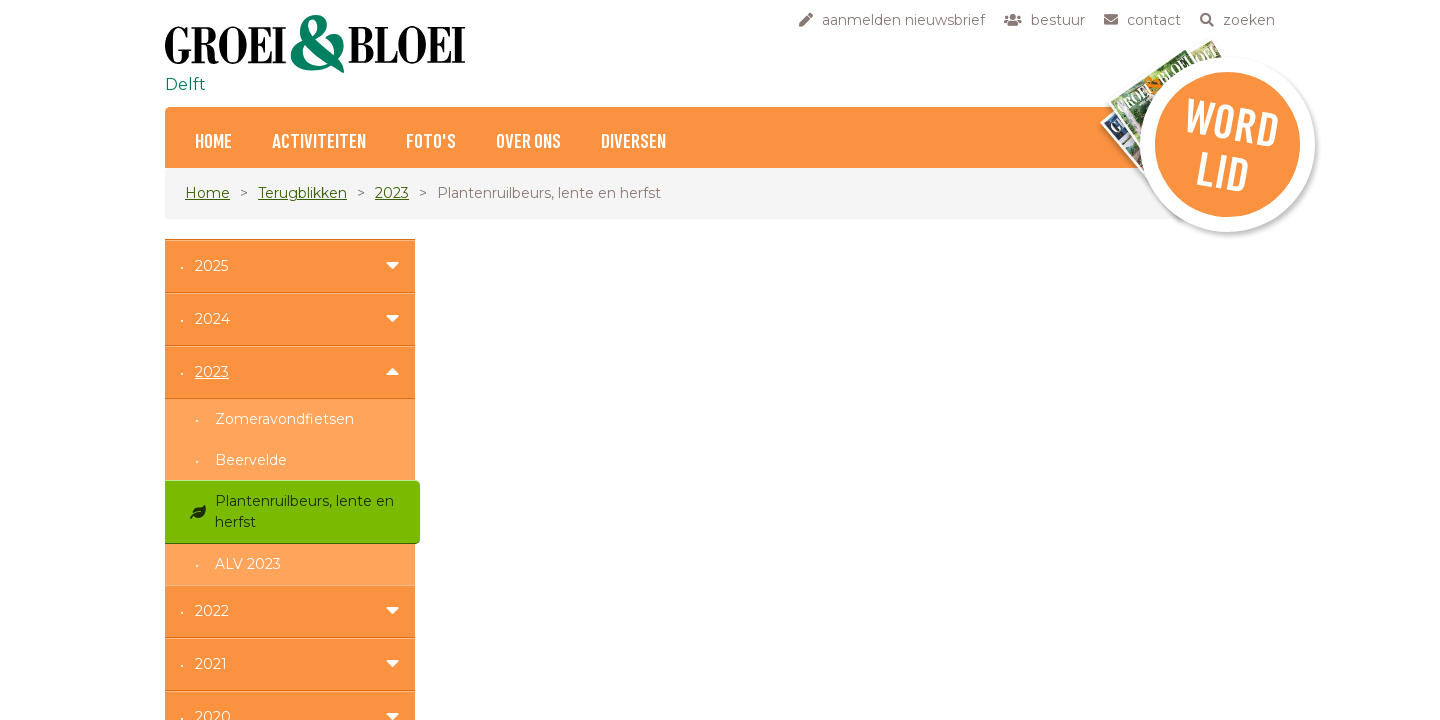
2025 (211, 266)
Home (213, 142)
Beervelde (251, 460)
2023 (392, 193)
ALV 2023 (248, 564)
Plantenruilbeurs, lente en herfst (304, 511)
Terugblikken (302, 193)
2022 (212, 611)
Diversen (633, 142)
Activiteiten (319, 142)
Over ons (528, 142)
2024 (212, 319)
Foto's (431, 142)
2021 (211, 664)
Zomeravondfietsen (284, 419)
